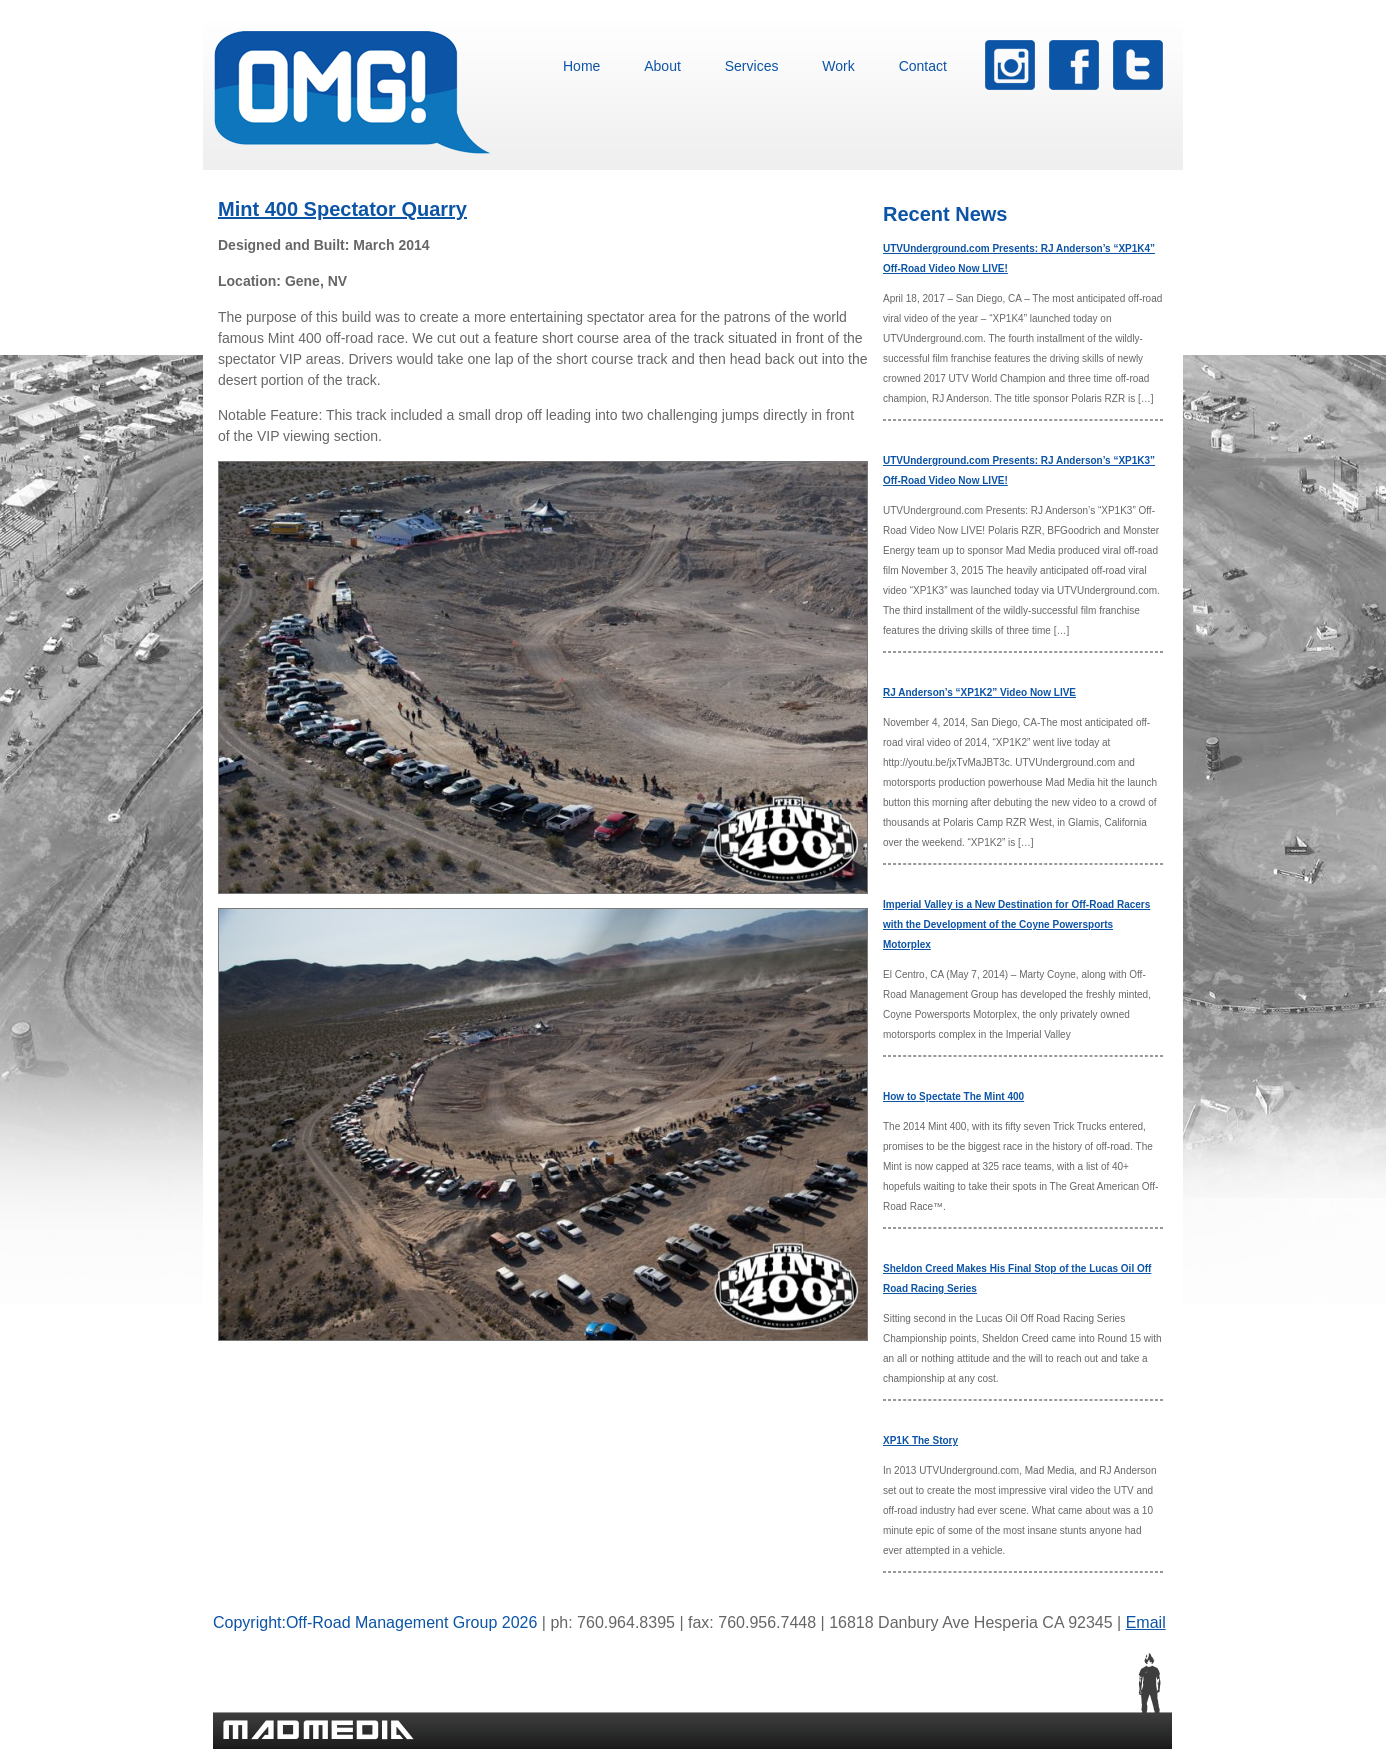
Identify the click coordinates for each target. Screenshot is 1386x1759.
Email (1146, 1622)
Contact (923, 66)
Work (838, 66)
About (662, 66)
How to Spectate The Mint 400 (953, 1096)
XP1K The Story (920, 1440)
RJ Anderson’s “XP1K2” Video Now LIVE (979, 692)
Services (752, 66)
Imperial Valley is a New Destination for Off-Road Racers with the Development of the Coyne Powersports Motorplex (1016, 924)
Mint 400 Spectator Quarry (342, 209)
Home (581, 66)
